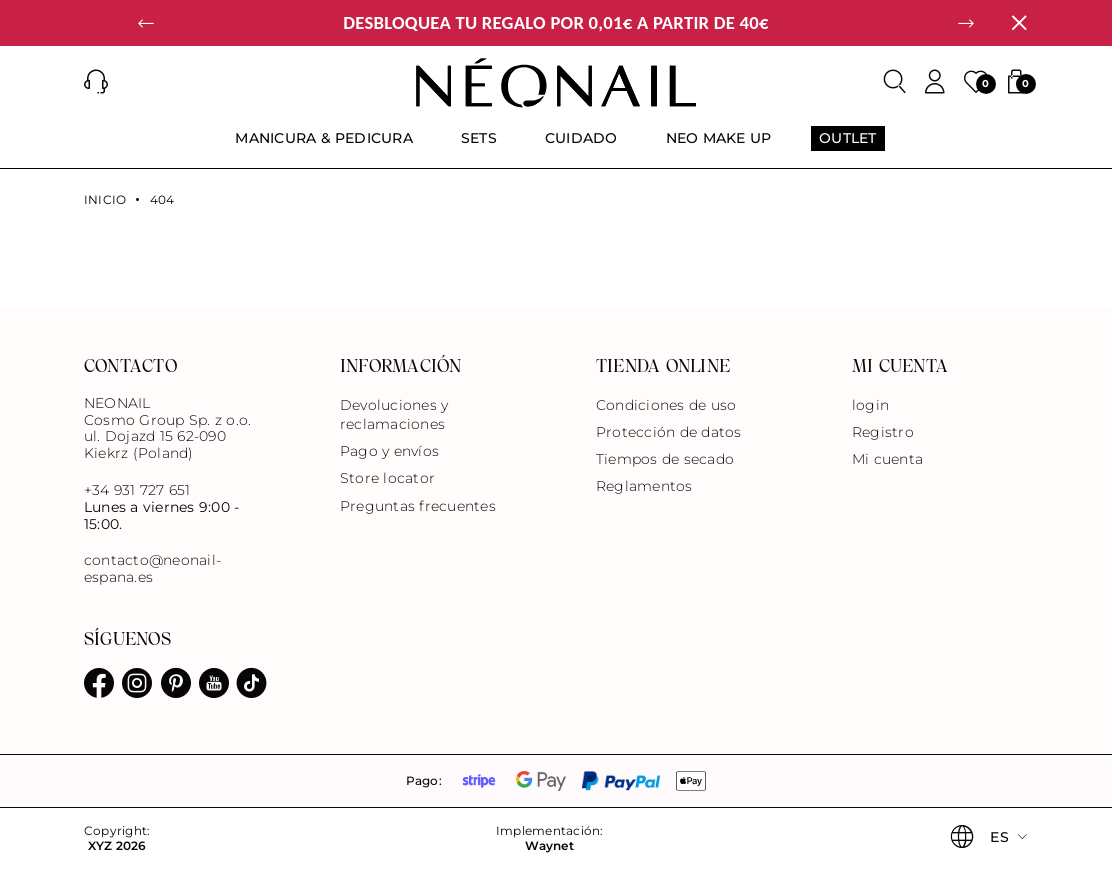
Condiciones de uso (666, 405)
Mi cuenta (887, 459)
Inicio (105, 200)
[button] (146, 23)
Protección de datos (669, 432)
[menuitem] (324, 147)
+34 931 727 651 (137, 490)
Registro (883, 432)
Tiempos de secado (665, 459)
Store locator (387, 478)
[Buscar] (895, 82)
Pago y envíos (389, 451)
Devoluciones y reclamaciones (394, 414)
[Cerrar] (1019, 23)
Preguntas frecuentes (418, 506)
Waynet (549, 846)
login (870, 405)
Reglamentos (644, 486)
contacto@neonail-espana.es (152, 569)
